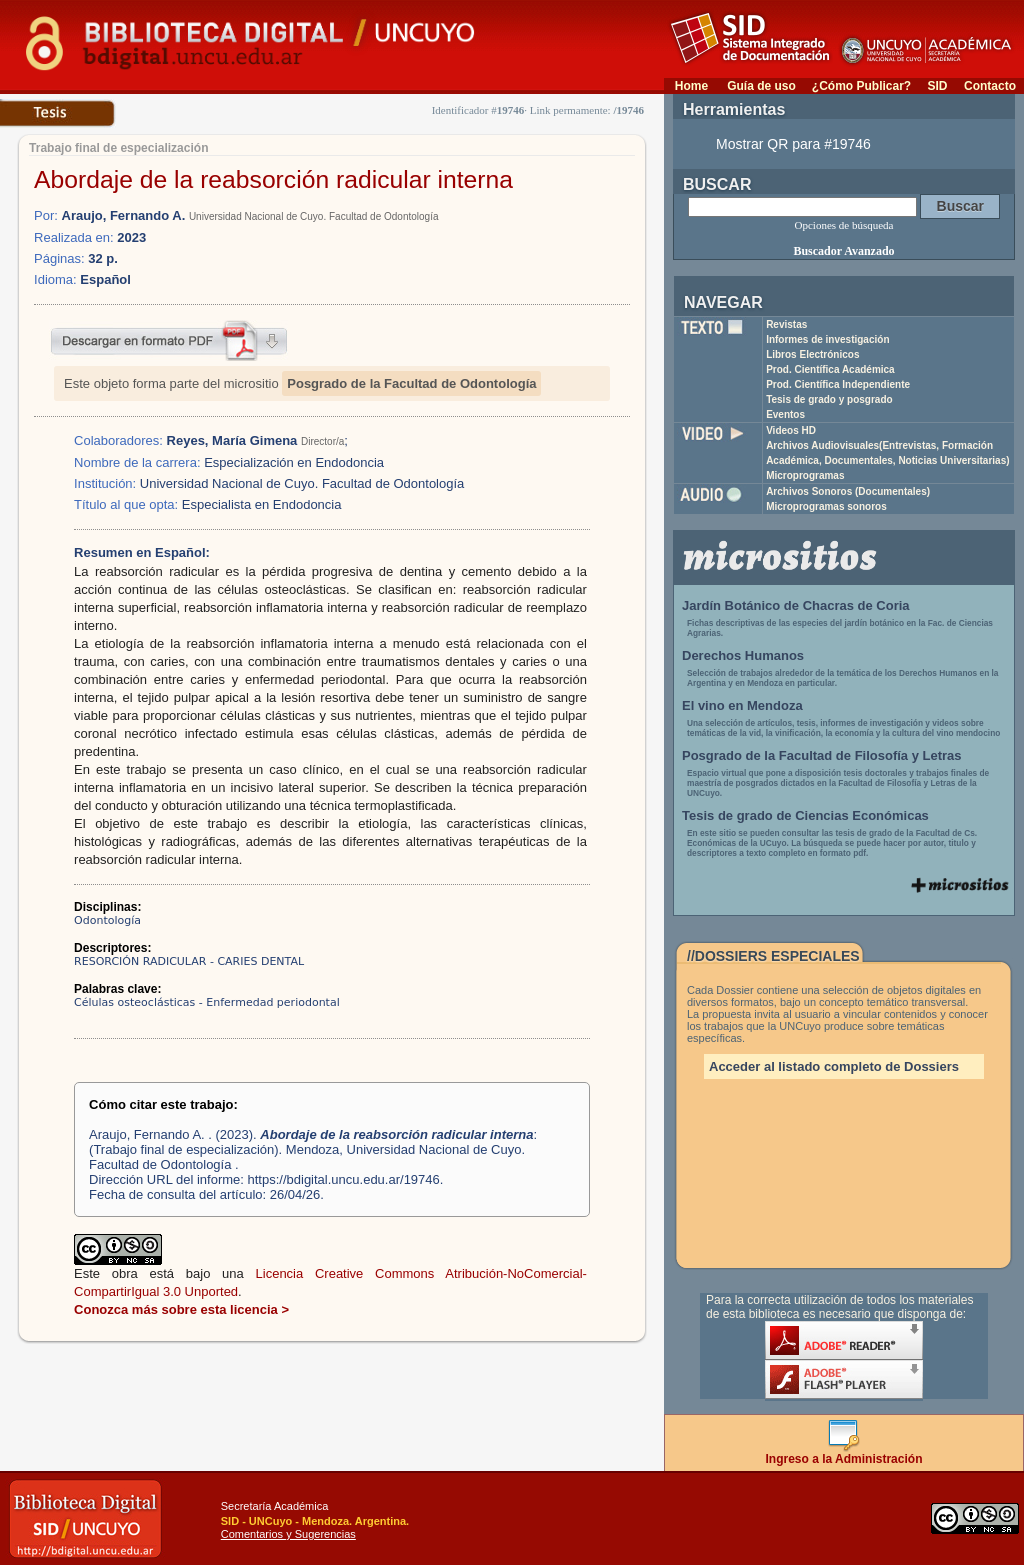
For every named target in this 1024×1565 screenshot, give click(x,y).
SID (937, 86)
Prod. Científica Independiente (838, 384)
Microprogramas (805, 475)
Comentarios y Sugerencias (288, 1534)
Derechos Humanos (743, 655)
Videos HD (791, 430)
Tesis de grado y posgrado (829, 399)
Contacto (990, 86)
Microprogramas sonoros (826, 506)
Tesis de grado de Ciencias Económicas (805, 815)
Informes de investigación (827, 339)
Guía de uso (761, 86)
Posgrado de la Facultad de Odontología (411, 383)
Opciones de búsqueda (844, 225)
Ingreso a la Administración (844, 1453)
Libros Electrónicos (812, 354)
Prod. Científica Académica (830, 369)
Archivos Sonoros (848, 491)
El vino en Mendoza (742, 705)
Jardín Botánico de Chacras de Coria (796, 605)
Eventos (785, 414)
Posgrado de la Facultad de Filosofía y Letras (822, 755)
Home (691, 86)
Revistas (786, 324)
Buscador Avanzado (843, 251)
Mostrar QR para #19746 (793, 144)
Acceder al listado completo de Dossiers (834, 1066)
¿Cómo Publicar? (861, 86)
